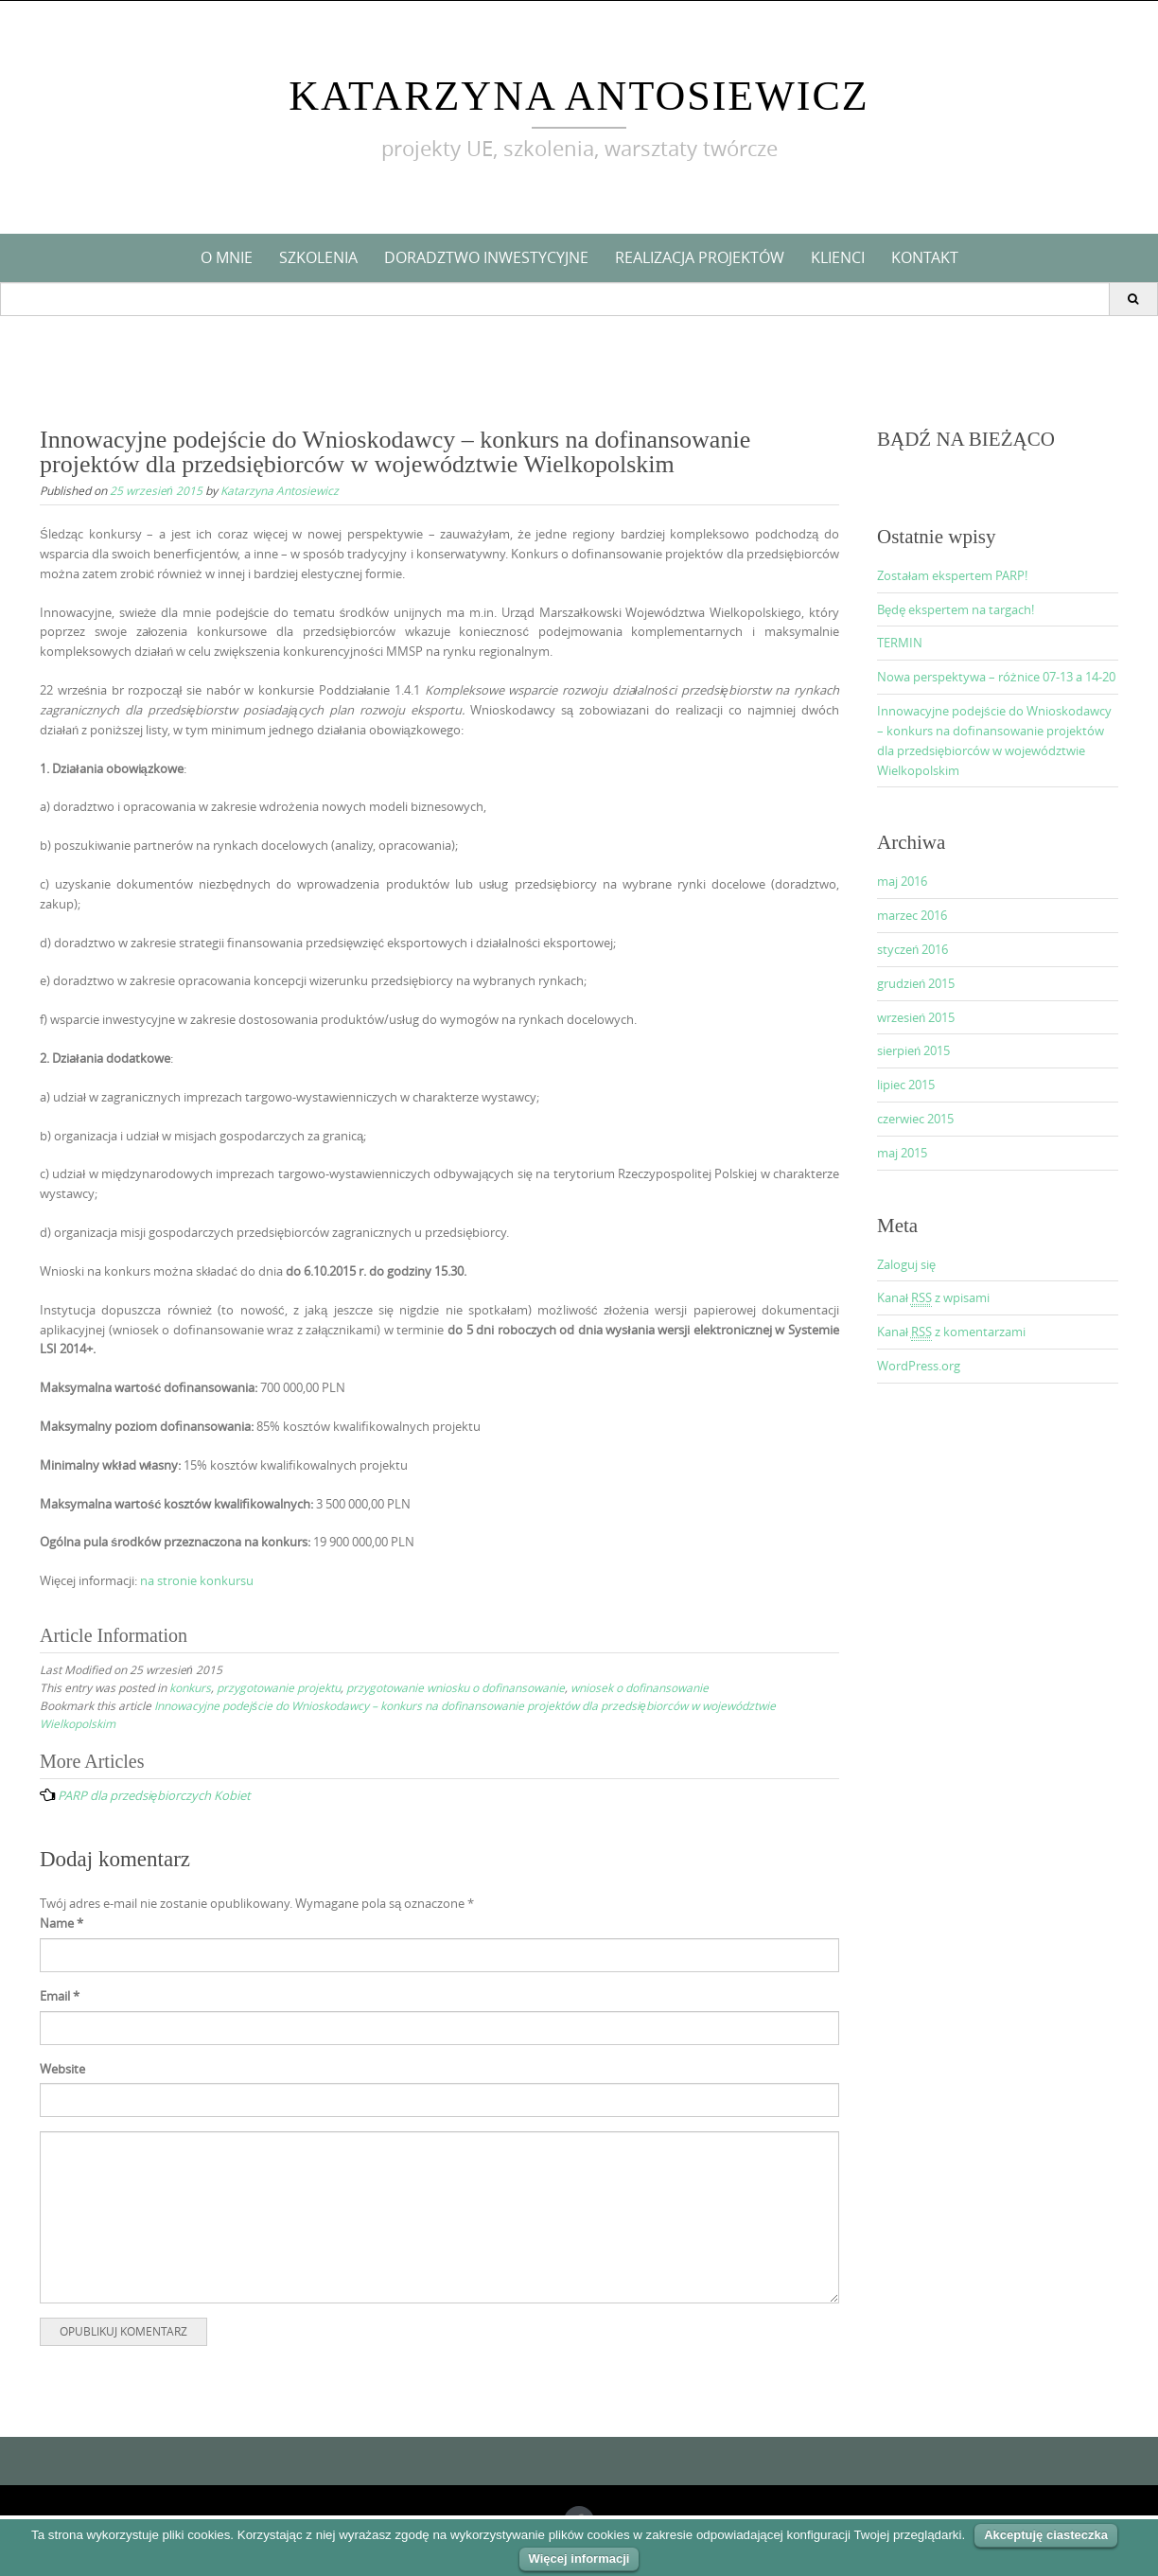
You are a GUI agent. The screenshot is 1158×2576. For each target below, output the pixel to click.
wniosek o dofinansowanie (639, 1687)
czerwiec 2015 (915, 1118)
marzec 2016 (912, 915)
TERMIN (899, 642)
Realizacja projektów (699, 257)
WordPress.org (918, 1365)
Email (59, 1995)
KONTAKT (924, 257)
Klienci (838, 257)
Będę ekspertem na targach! (955, 609)
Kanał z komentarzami (951, 1332)
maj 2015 (902, 1152)
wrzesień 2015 (916, 1017)
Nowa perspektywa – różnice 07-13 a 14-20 (996, 676)
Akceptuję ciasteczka (1046, 2535)
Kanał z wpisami (933, 1298)
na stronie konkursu (197, 1580)
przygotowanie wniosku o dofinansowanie (455, 1687)
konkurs (190, 1687)
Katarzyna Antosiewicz (578, 96)
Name (61, 1923)
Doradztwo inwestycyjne (486, 257)
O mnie (227, 257)
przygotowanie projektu (279, 1687)
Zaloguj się (906, 1264)
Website (62, 2068)
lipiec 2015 (906, 1084)
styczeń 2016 (912, 949)
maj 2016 (902, 881)
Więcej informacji (579, 2558)
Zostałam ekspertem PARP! (952, 575)
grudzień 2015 (916, 983)
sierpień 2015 (913, 1050)
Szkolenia (318, 257)
